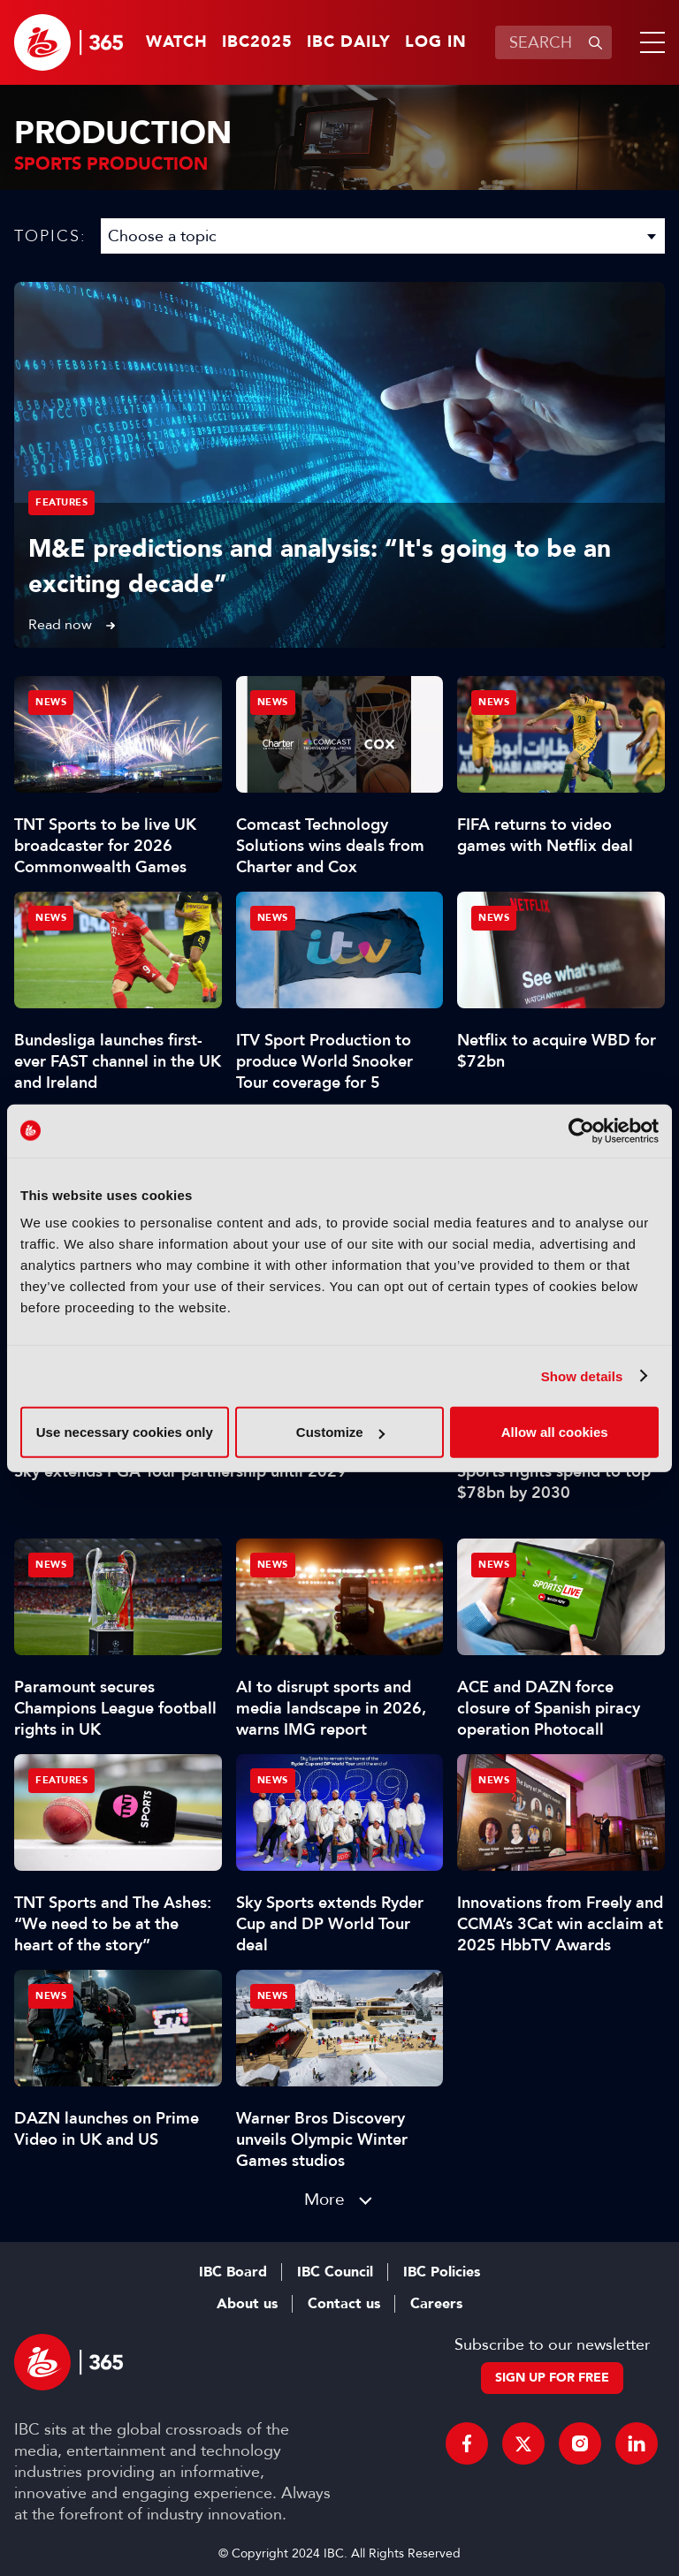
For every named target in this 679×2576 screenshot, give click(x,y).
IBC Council (335, 2272)
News (50, 702)
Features (61, 502)
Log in (436, 42)
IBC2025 (257, 42)
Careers (436, 2304)
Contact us (344, 2304)
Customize (340, 1432)
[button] (649, 42)
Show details (582, 1375)
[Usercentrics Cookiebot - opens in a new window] (581, 1130)
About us (247, 2304)
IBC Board (233, 2272)
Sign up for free (552, 2377)
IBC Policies (441, 2272)
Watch (177, 42)
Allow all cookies (554, 1432)
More (324, 2199)
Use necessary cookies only (124, 1432)
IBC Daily (349, 42)
